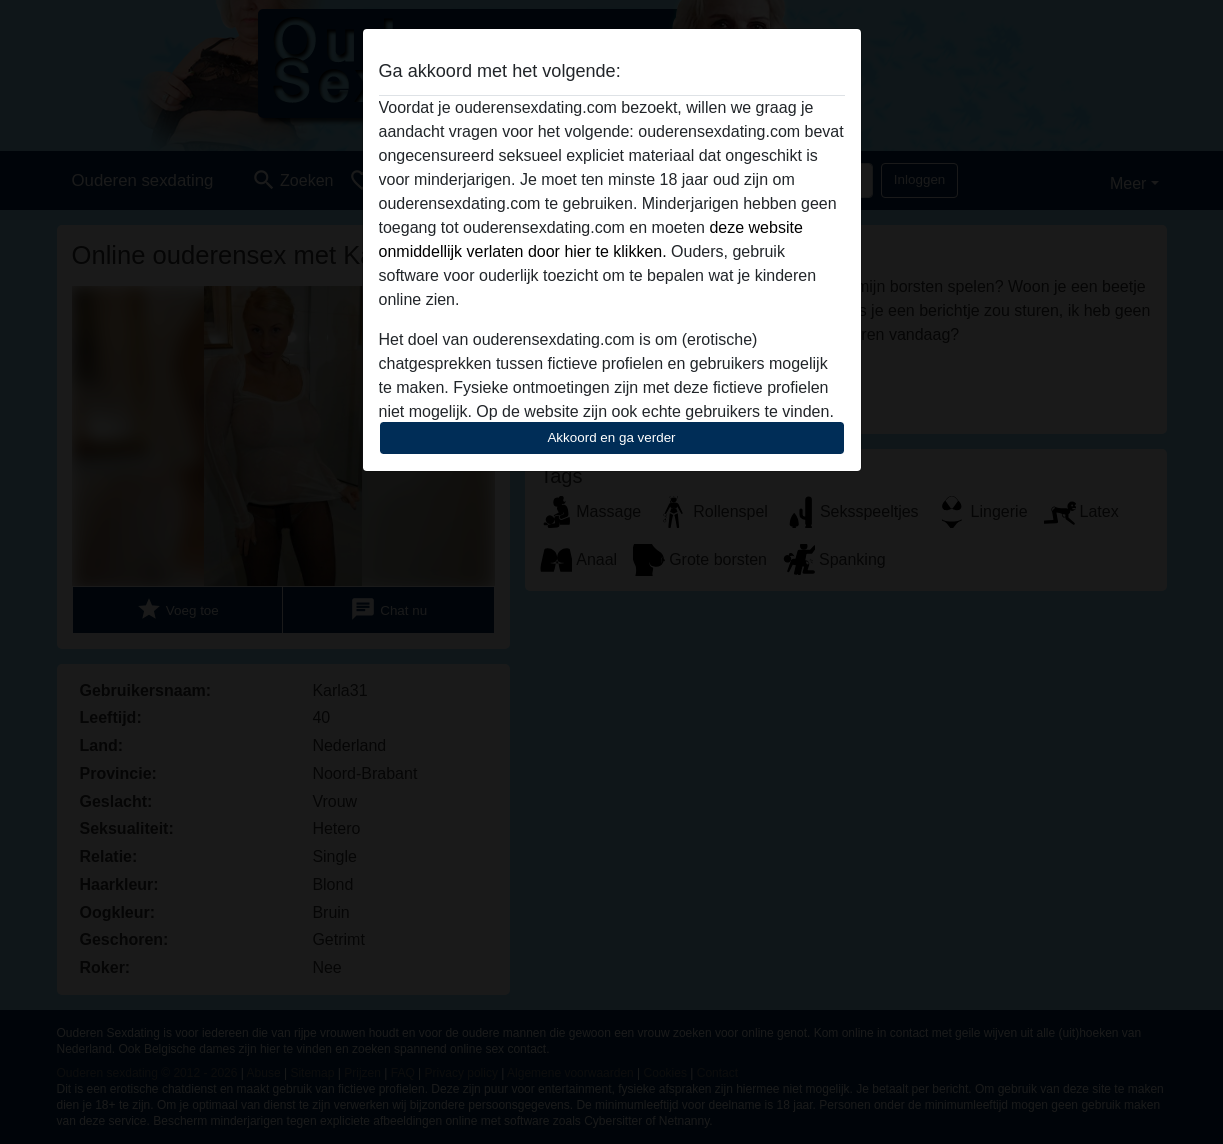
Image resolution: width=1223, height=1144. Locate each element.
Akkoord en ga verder (611, 437)
